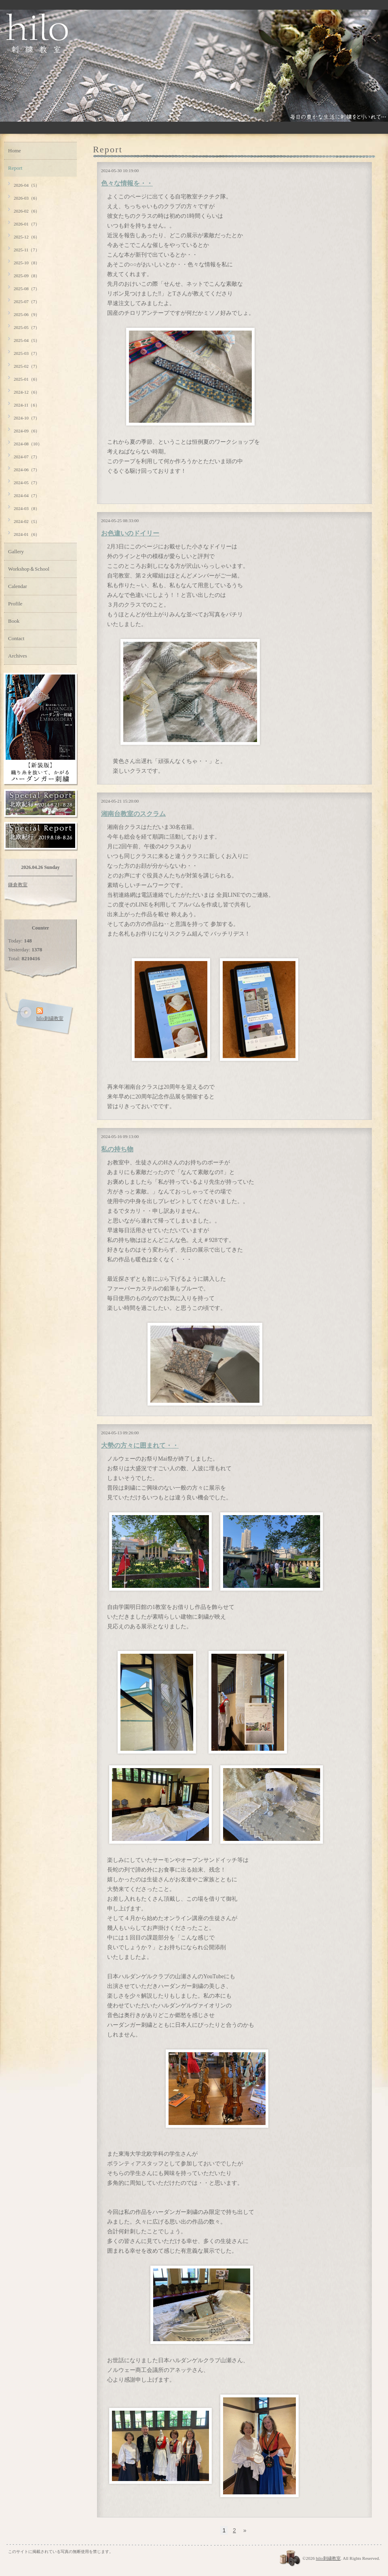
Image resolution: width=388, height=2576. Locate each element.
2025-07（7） (27, 301)
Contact (16, 638)
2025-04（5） (27, 340)
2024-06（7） (27, 469)
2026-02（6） (27, 211)
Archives (17, 656)
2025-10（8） (27, 262)
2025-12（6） (27, 236)
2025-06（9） (27, 314)
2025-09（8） (27, 275)
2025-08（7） (27, 288)
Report (15, 168)
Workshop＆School (28, 569)
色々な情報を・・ (127, 183)
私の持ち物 (117, 1149)
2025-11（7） (27, 249)
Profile (15, 604)
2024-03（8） (27, 508)
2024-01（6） (27, 534)
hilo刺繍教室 (328, 2558)
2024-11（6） (27, 405)
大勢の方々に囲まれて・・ (140, 1445)
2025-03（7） (27, 353)
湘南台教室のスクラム (133, 813)
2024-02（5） (27, 521)
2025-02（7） (27, 366)
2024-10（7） (27, 417)
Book (13, 621)
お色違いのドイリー (130, 533)
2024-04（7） (27, 495)
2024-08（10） (28, 443)
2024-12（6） (27, 392)
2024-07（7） (27, 456)
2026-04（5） (27, 185)
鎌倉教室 (17, 884)
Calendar (17, 586)
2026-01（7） (27, 223)
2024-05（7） (27, 482)
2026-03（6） (27, 198)
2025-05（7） (27, 327)
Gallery (16, 551)
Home (14, 151)
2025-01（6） (27, 379)
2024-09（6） (27, 430)
